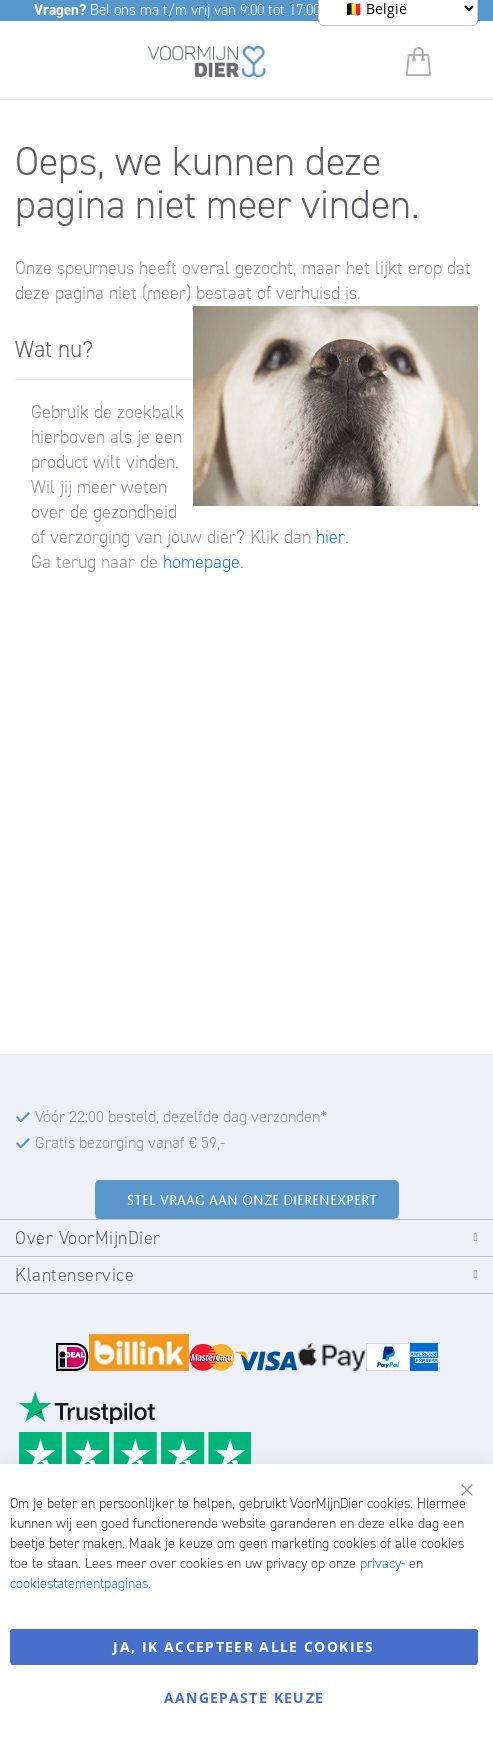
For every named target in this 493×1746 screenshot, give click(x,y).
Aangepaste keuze (244, 1697)
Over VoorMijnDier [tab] (88, 1238)
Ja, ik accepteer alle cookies (243, 1646)
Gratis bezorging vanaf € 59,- (130, 1142)
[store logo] (207, 65)
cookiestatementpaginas (79, 1583)
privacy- (382, 1563)
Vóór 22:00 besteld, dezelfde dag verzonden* (181, 1116)
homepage (201, 562)
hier (330, 537)
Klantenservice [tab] (74, 1275)
